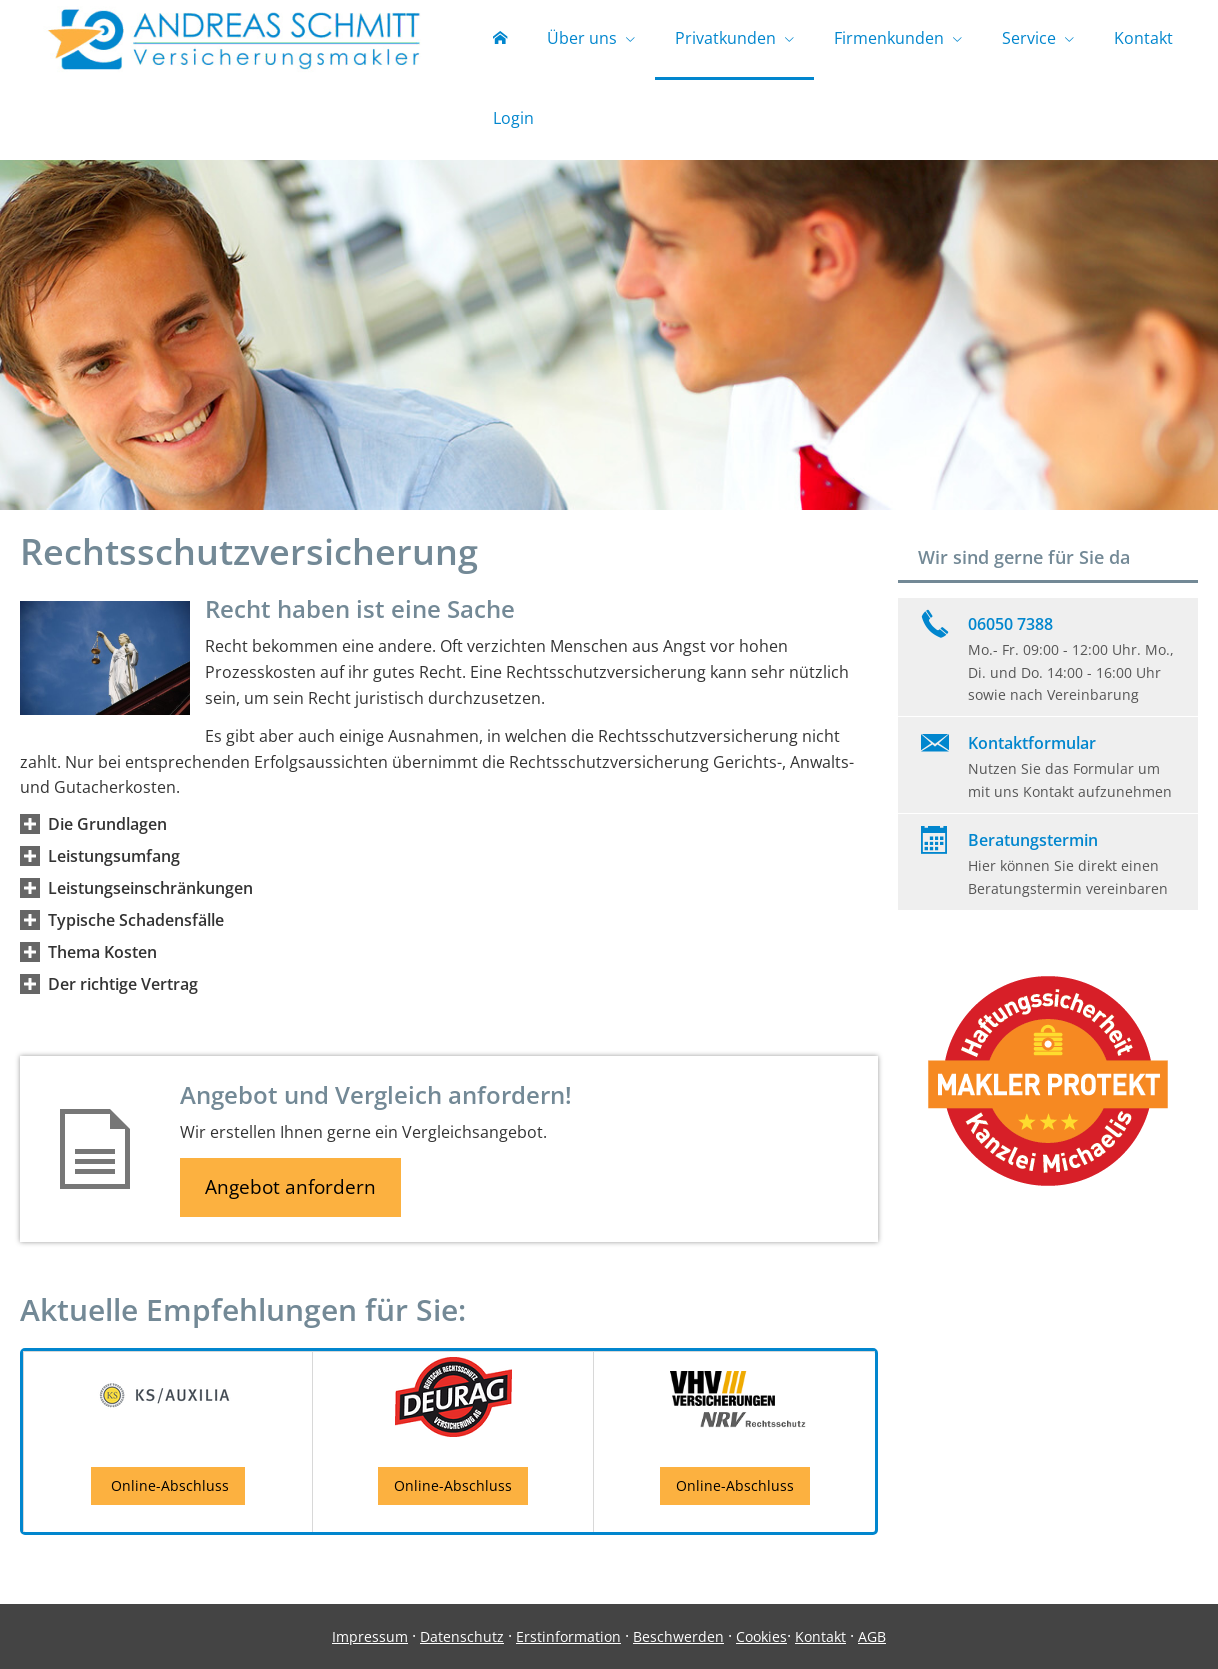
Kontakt (820, 1636)
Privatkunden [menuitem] (725, 38)
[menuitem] (500, 40)
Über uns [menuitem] (582, 38)
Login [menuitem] (513, 118)
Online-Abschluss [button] (168, 1485)
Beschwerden (678, 1636)
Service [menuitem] (1029, 38)
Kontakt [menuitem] (1143, 38)
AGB (872, 1636)
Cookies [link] (761, 1636)
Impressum (370, 1636)
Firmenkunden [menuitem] (889, 38)
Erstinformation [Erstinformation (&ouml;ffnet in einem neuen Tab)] (568, 1636)
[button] (107, 824)
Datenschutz (462, 1636)
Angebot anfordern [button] (290, 1187)
